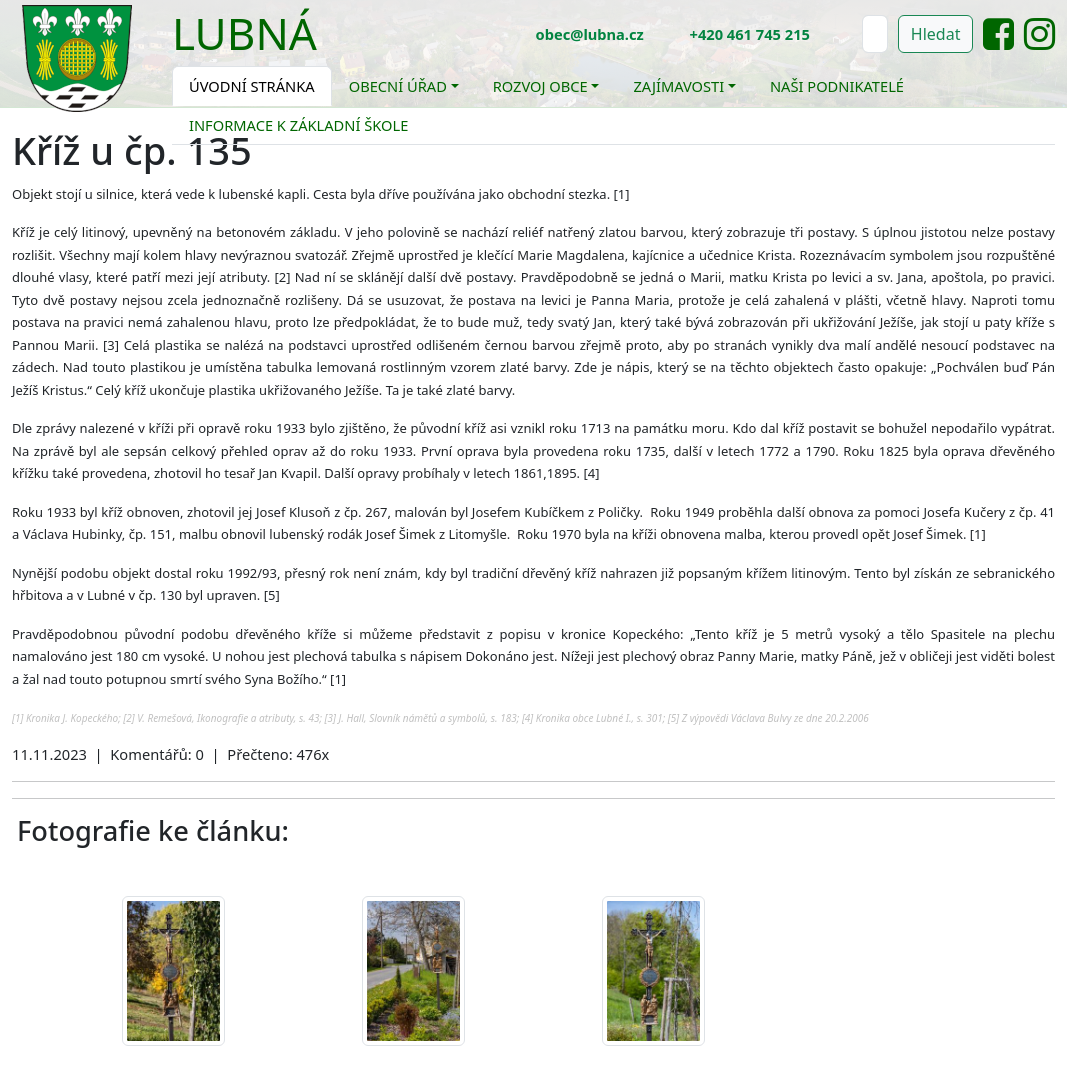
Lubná (244, 33)
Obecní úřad (398, 86)
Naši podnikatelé (837, 86)
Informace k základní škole (298, 125)
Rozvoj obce (540, 86)
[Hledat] (875, 34)
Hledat (936, 34)
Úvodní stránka (252, 86)
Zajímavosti (678, 86)
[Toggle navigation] (332, 46)
